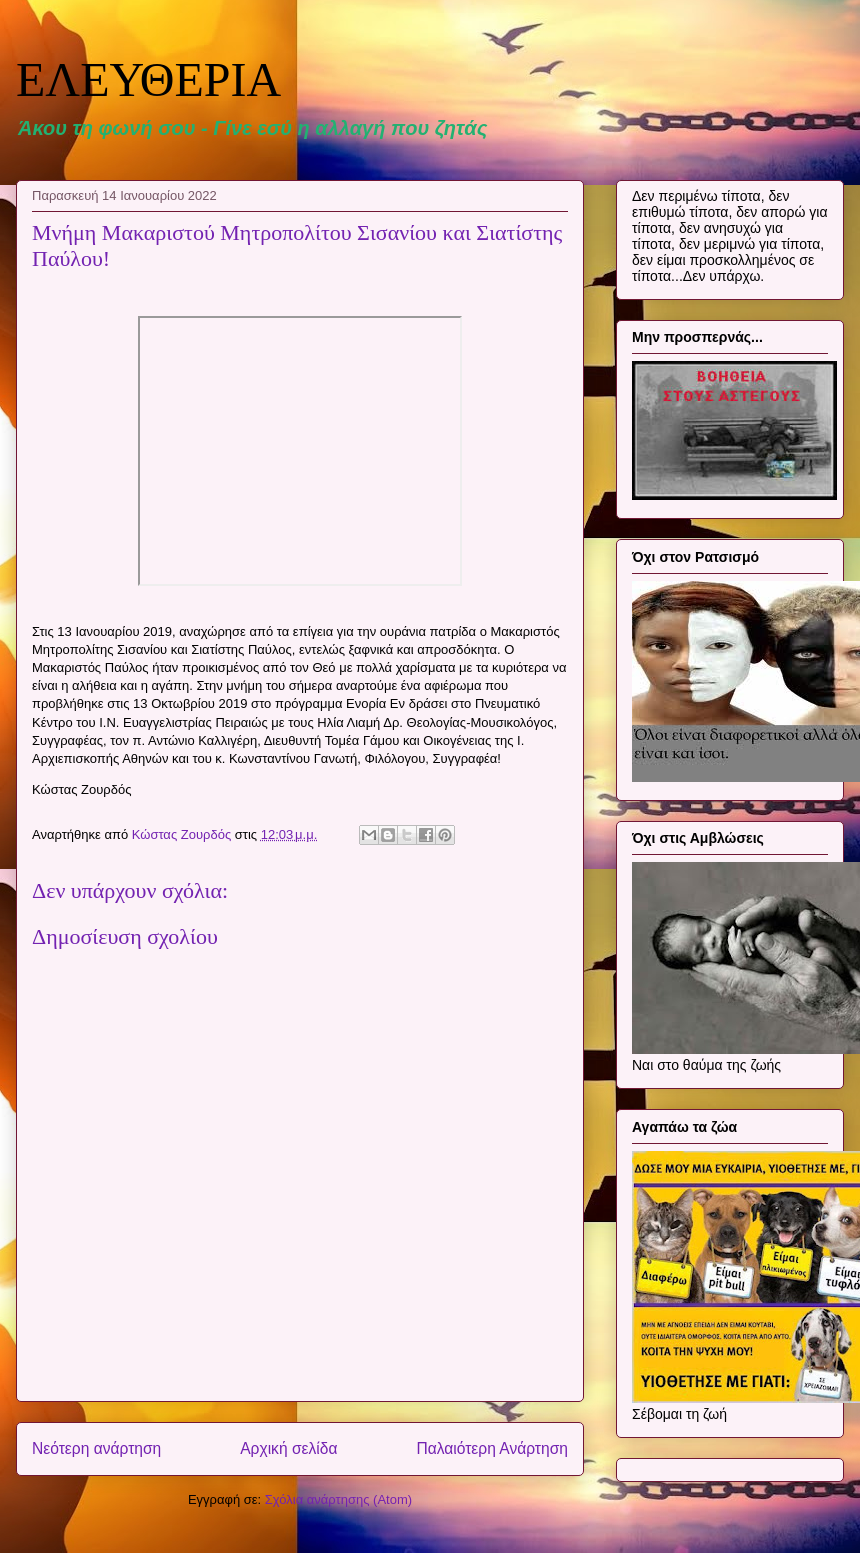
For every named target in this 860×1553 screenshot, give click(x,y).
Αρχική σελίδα (288, 1448)
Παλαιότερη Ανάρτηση (492, 1448)
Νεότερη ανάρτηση (96, 1448)
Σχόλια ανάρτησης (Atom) (338, 1499)
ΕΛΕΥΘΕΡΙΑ (148, 79)
